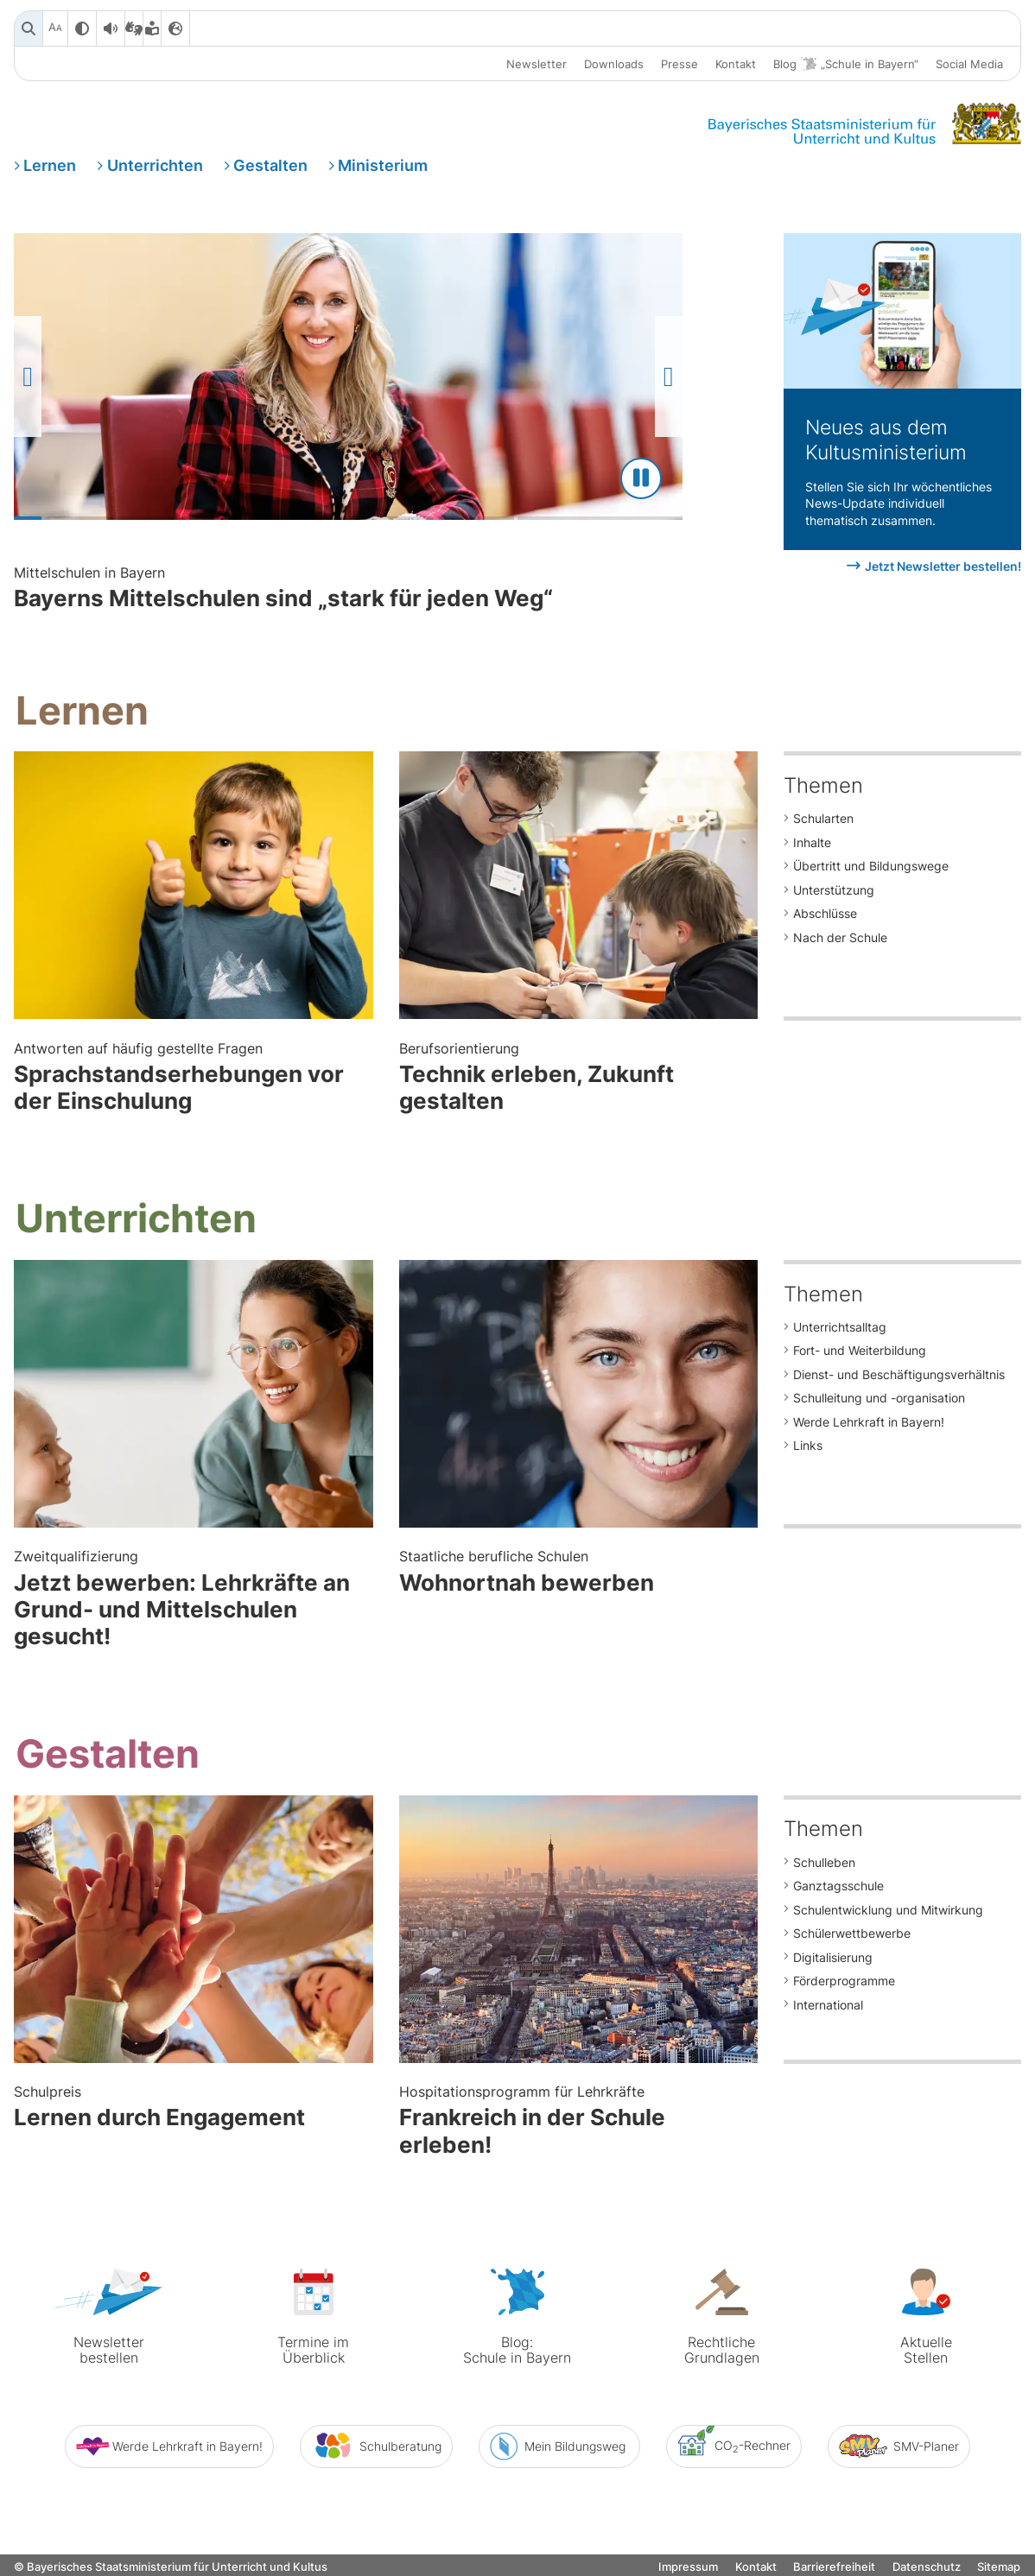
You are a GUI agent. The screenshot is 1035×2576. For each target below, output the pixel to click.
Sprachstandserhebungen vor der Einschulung (193, 1083)
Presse (679, 64)
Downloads (614, 64)
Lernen (49, 167)
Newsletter (536, 64)
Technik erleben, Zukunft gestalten (579, 1083)
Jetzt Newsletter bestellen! (943, 573)
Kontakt (735, 64)
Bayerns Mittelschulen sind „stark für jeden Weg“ (516, 594)
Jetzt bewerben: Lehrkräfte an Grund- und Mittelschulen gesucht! (193, 1604)
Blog (845, 64)
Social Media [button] (969, 64)
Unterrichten (155, 167)
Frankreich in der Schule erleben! (579, 2123)
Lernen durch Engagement (193, 2110)
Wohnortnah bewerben (579, 1576)
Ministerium (383, 167)
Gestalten (270, 167)
